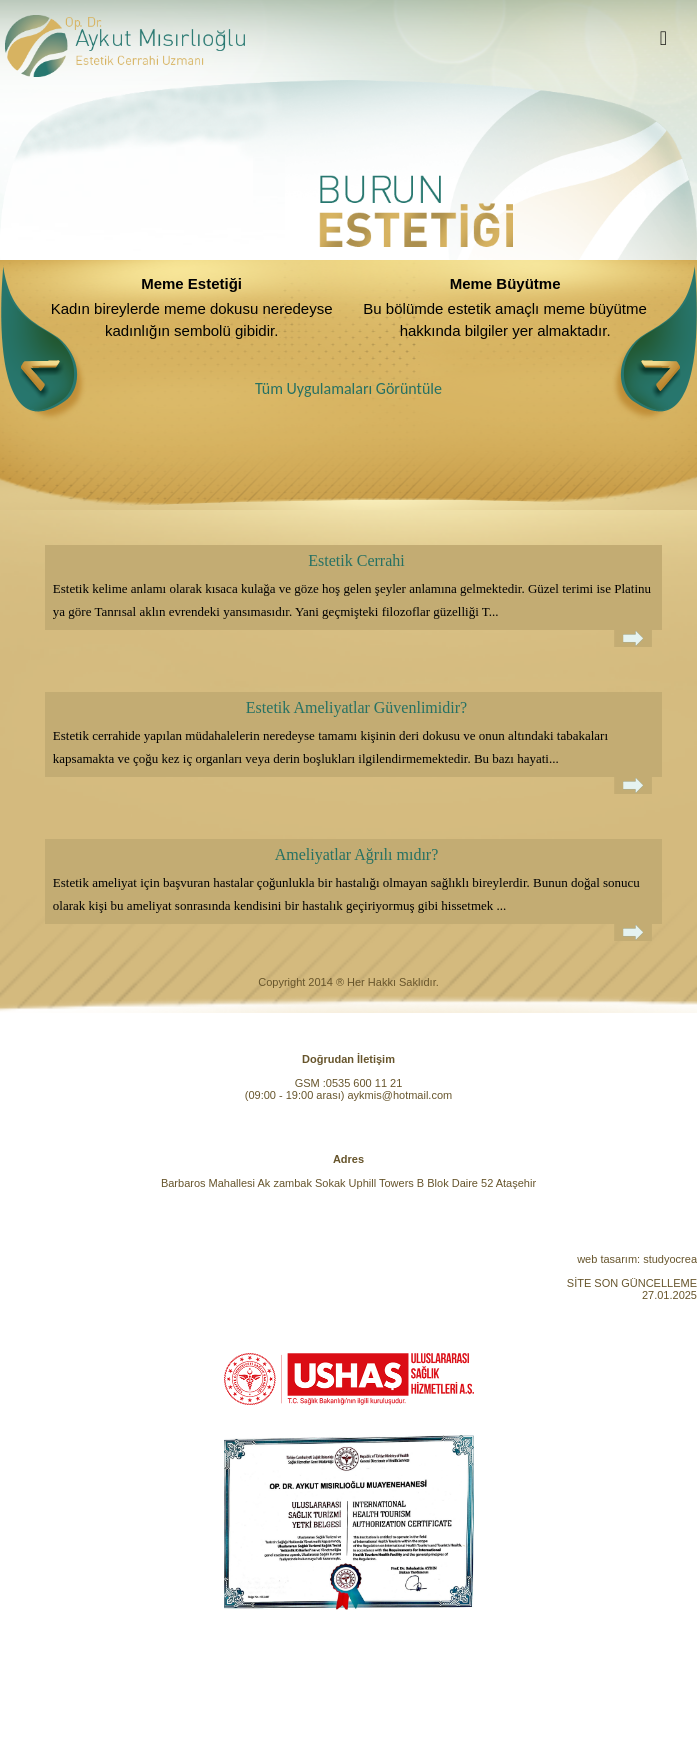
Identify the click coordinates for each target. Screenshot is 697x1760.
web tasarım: (608, 1259)
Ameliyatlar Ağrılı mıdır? (357, 854)
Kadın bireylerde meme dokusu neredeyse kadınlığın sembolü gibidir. (192, 319)
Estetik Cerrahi (356, 560)
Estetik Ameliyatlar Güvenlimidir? (356, 707)
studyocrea (670, 1259)
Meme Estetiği (191, 283)
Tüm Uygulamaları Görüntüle (348, 388)
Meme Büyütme (505, 283)
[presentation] (44, 343)
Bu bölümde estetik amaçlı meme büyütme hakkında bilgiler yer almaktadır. (504, 319)
